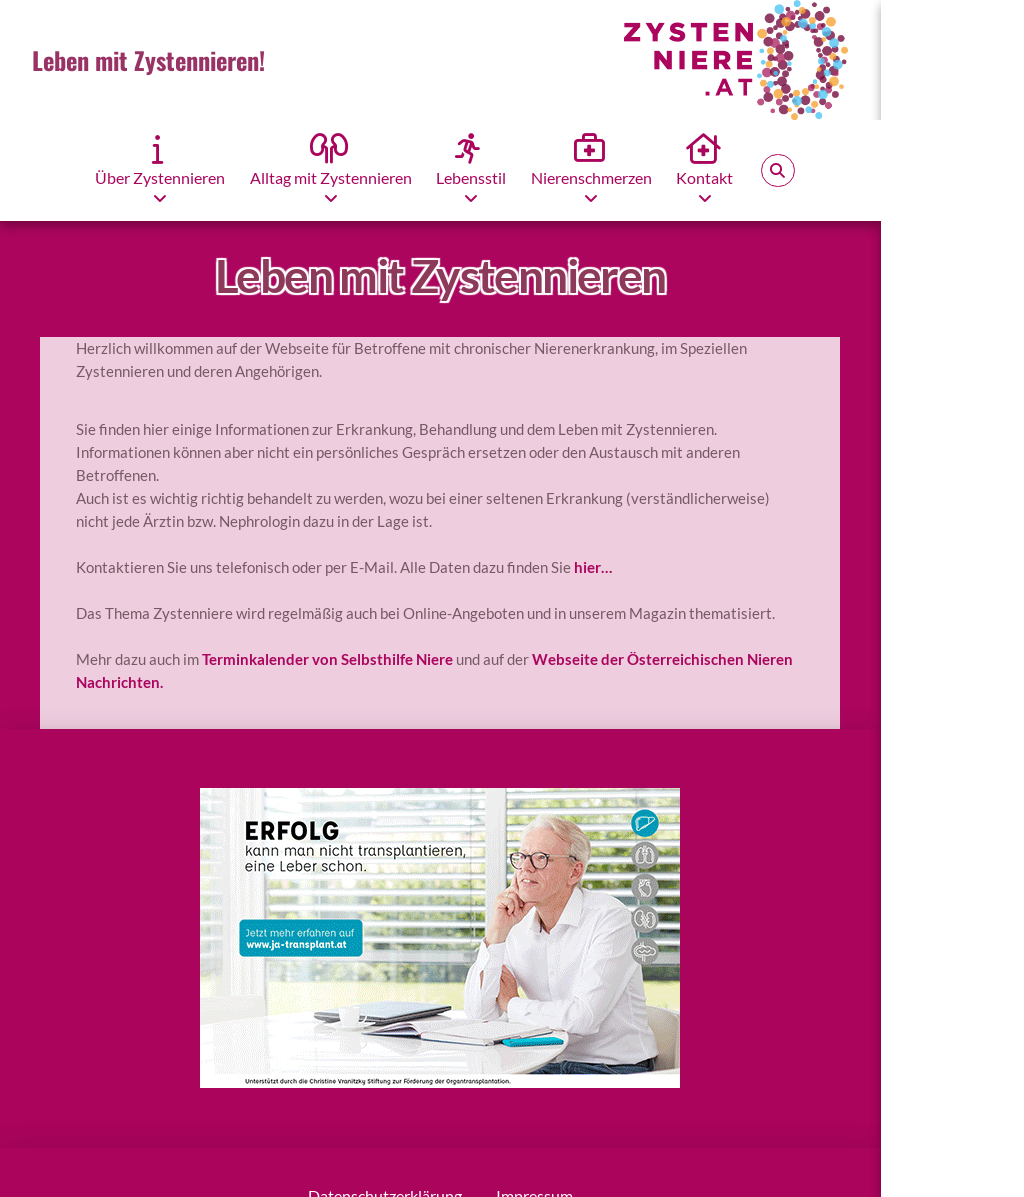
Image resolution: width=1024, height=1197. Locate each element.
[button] (778, 171)
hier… (593, 567)
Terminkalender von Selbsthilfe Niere (327, 659)
